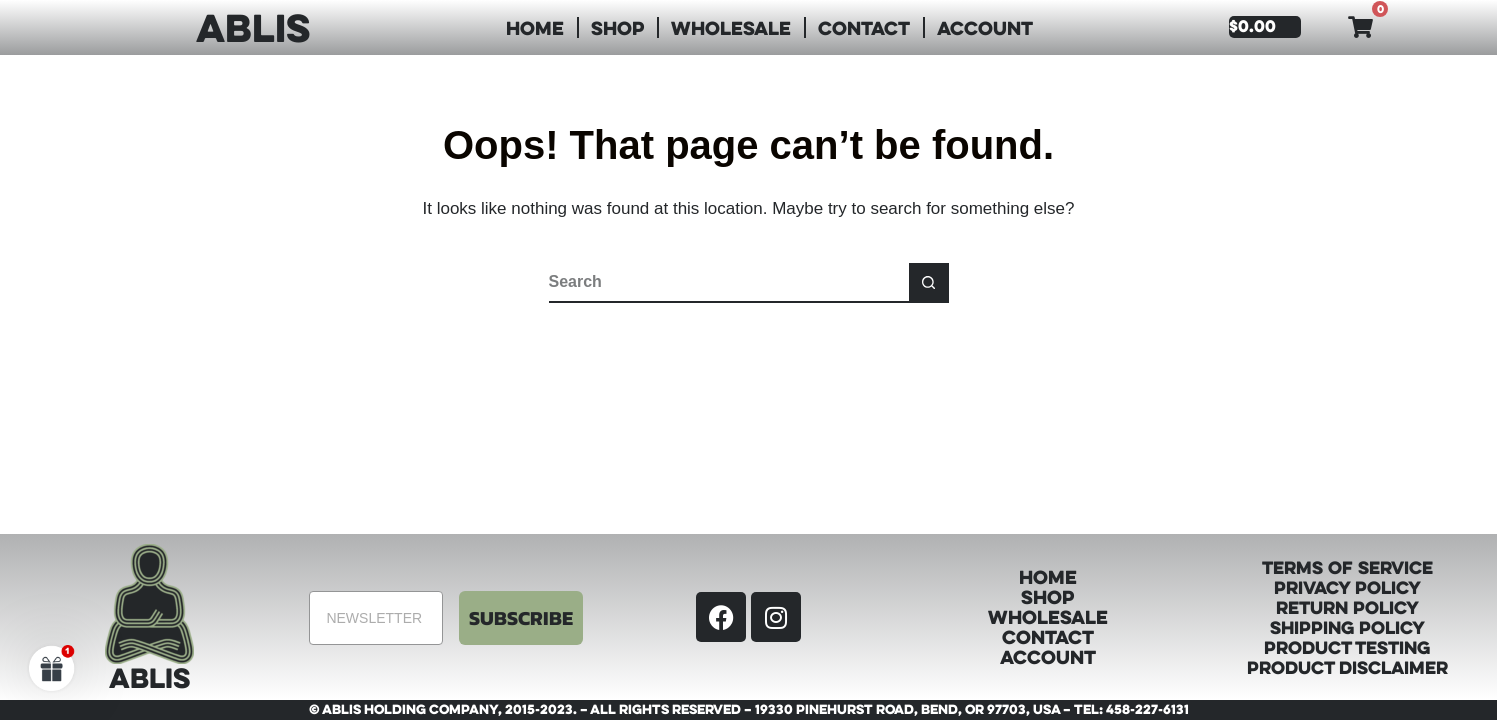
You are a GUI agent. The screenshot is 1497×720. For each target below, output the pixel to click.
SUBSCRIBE (521, 618)
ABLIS (253, 27)
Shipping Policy (1347, 627)
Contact (864, 27)
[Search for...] (729, 283)
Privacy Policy (1347, 587)
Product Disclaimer (1347, 667)
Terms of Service (1347, 567)
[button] (52, 668)
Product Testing (1347, 647)
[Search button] (929, 283)
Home (535, 27)
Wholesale (731, 27)
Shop (617, 27)
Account (985, 27)
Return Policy (1347, 607)
